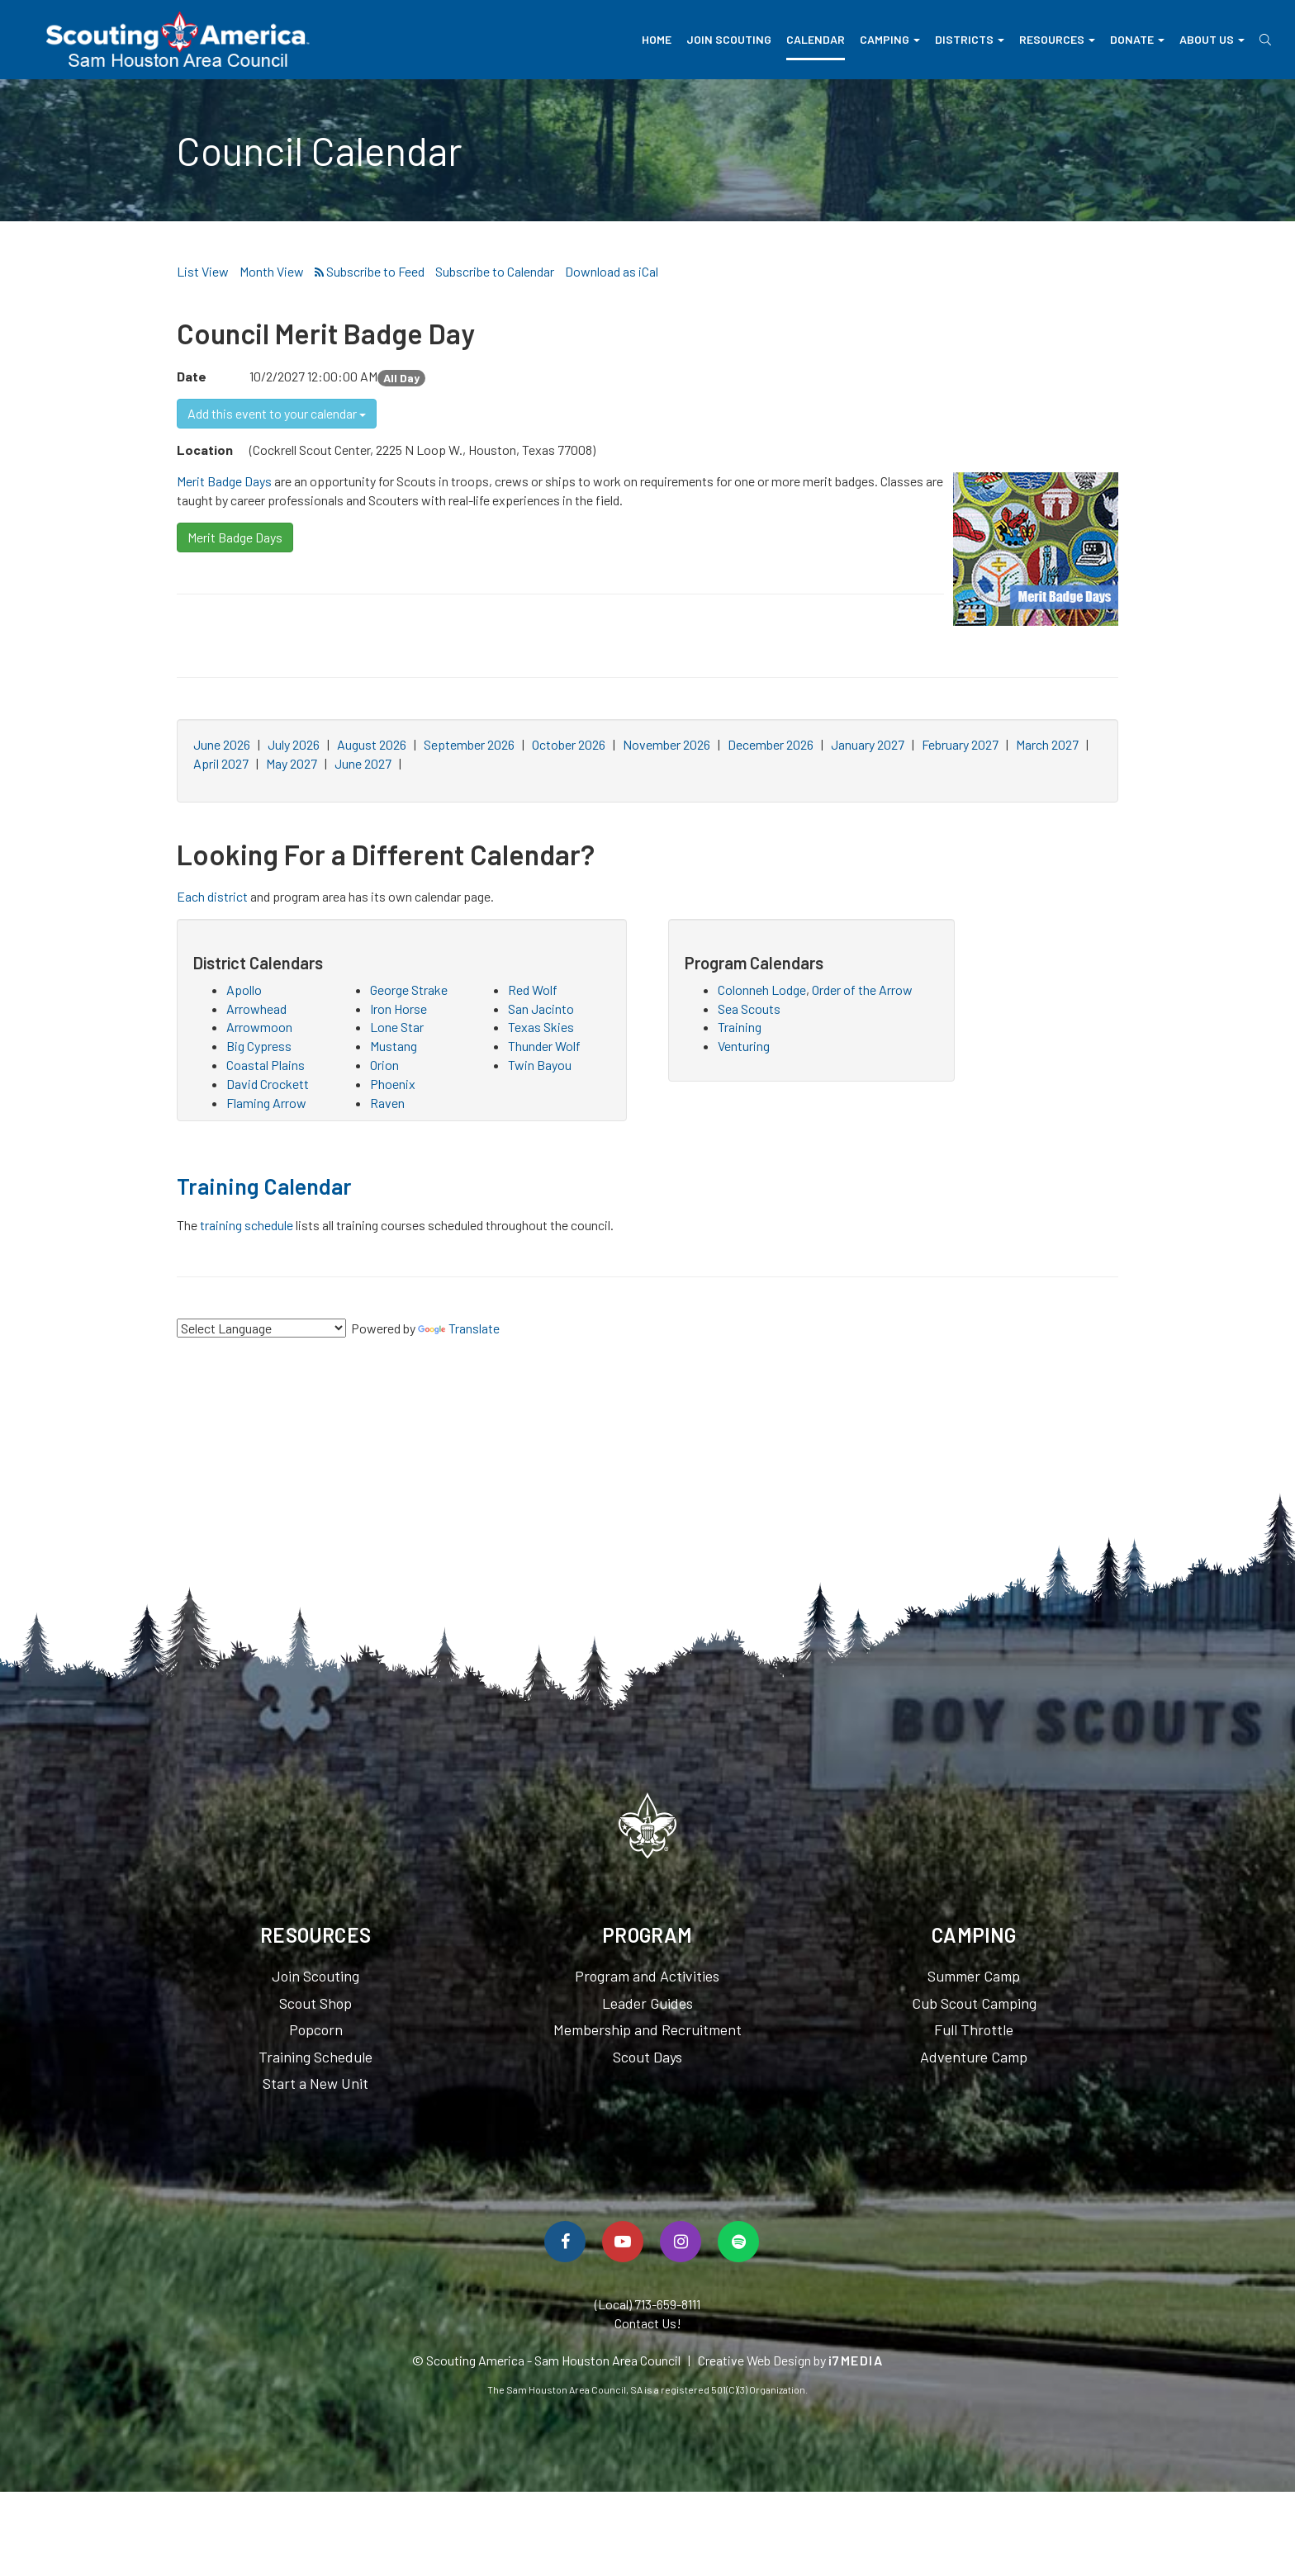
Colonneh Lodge (762, 989)
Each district (212, 896)
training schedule (246, 1225)
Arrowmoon (259, 1027)
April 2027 (221, 763)
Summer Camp (973, 1976)
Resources (1057, 39)
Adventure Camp (973, 2057)
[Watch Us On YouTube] (622, 2241)
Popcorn (316, 2029)
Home (656, 39)
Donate (1137, 39)
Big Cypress (259, 1046)
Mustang (393, 1046)
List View (203, 271)
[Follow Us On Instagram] (680, 2241)
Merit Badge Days (224, 481)
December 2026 (771, 744)
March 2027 (1047, 744)
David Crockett (267, 1083)
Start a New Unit (315, 2083)
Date (191, 376)
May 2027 (291, 763)
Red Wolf (532, 989)
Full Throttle (973, 2029)
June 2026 (221, 744)
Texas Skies (541, 1027)
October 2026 (568, 744)
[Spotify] (738, 2241)
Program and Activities (647, 1976)
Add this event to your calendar (276, 413)
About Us (1212, 39)
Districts (969, 39)
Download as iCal (611, 271)
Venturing (744, 1046)
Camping (890, 39)
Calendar (815, 39)
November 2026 (666, 744)
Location (205, 449)
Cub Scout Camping (974, 2003)
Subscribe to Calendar (494, 271)
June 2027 (362, 763)
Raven (387, 1102)
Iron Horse (398, 1008)
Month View (272, 271)
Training (739, 1027)
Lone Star (397, 1027)
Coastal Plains (265, 1065)
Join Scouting (728, 39)
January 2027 (867, 744)
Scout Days (647, 2057)
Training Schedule (315, 2057)
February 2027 (960, 744)
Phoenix (392, 1083)
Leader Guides (647, 2003)
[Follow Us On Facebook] (565, 2241)
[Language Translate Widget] (261, 1328)
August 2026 (371, 744)
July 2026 (294, 744)
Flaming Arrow (266, 1102)
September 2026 (469, 744)
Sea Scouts (749, 1008)
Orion (384, 1065)
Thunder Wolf (544, 1046)
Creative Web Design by (791, 2360)
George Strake (409, 989)
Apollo (244, 989)
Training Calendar (264, 1185)
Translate (459, 1328)
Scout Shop (315, 2003)
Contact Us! (647, 2323)
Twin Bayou (540, 1065)
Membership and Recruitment (647, 2029)
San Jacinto (541, 1008)
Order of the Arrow (862, 989)
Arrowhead (256, 1008)
